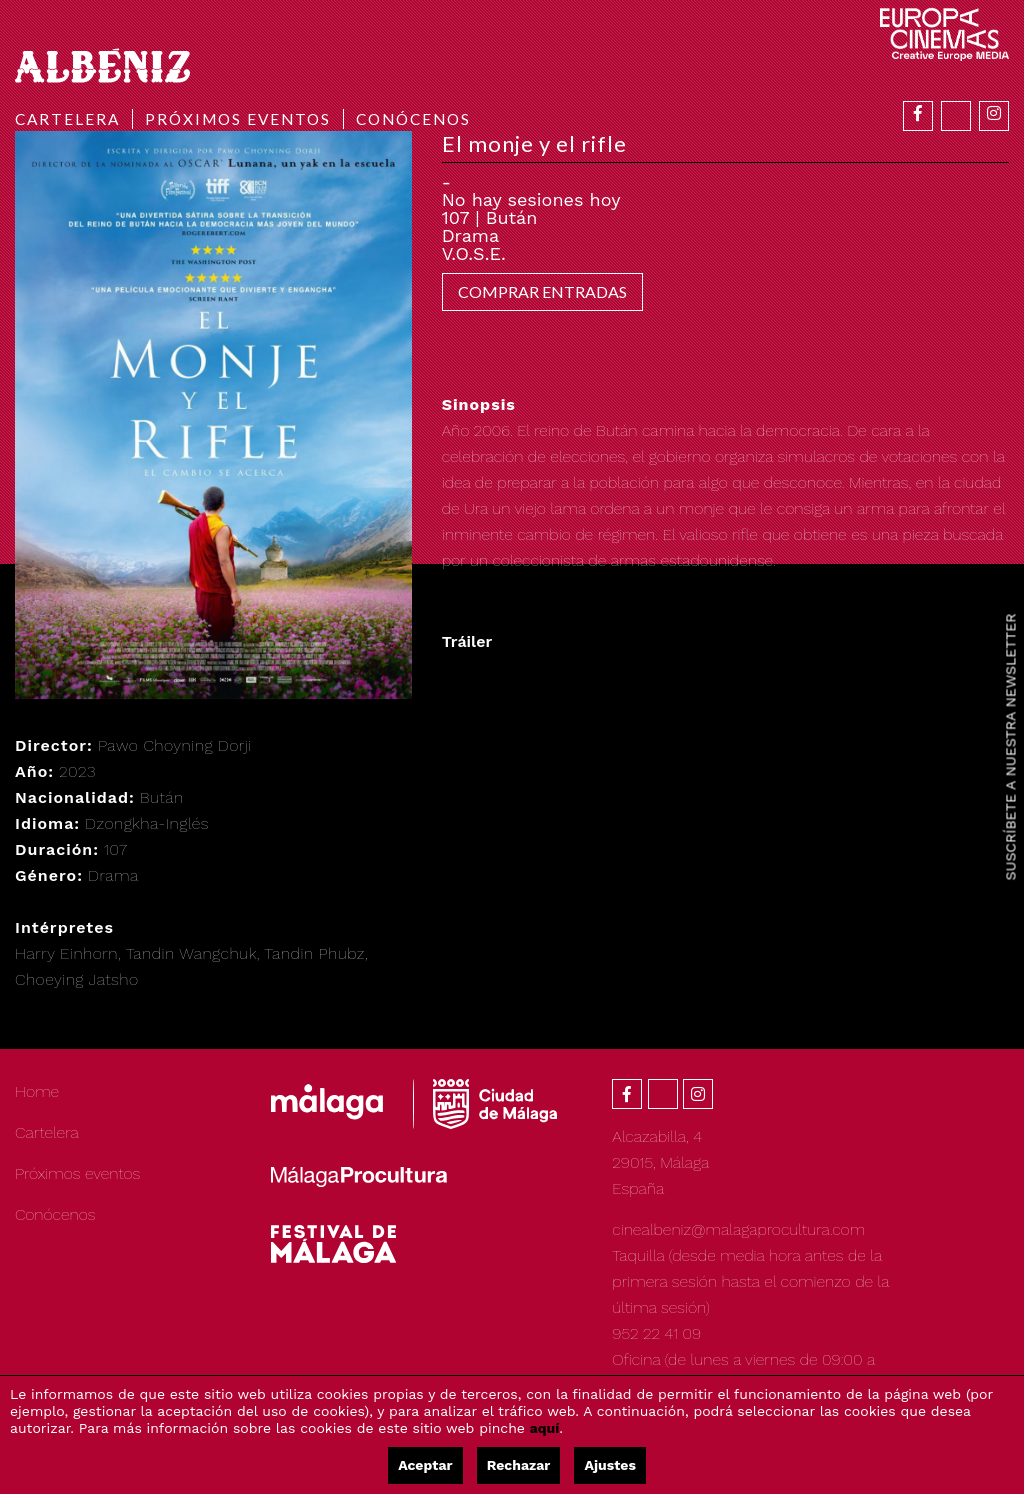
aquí (545, 1428)
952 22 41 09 (656, 1333)
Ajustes (609, 1465)
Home (37, 1091)
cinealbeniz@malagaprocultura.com (738, 1229)
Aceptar (425, 1465)
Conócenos (413, 119)
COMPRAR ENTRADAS (542, 291)
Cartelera (67, 119)
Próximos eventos (238, 119)
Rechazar (519, 1465)
